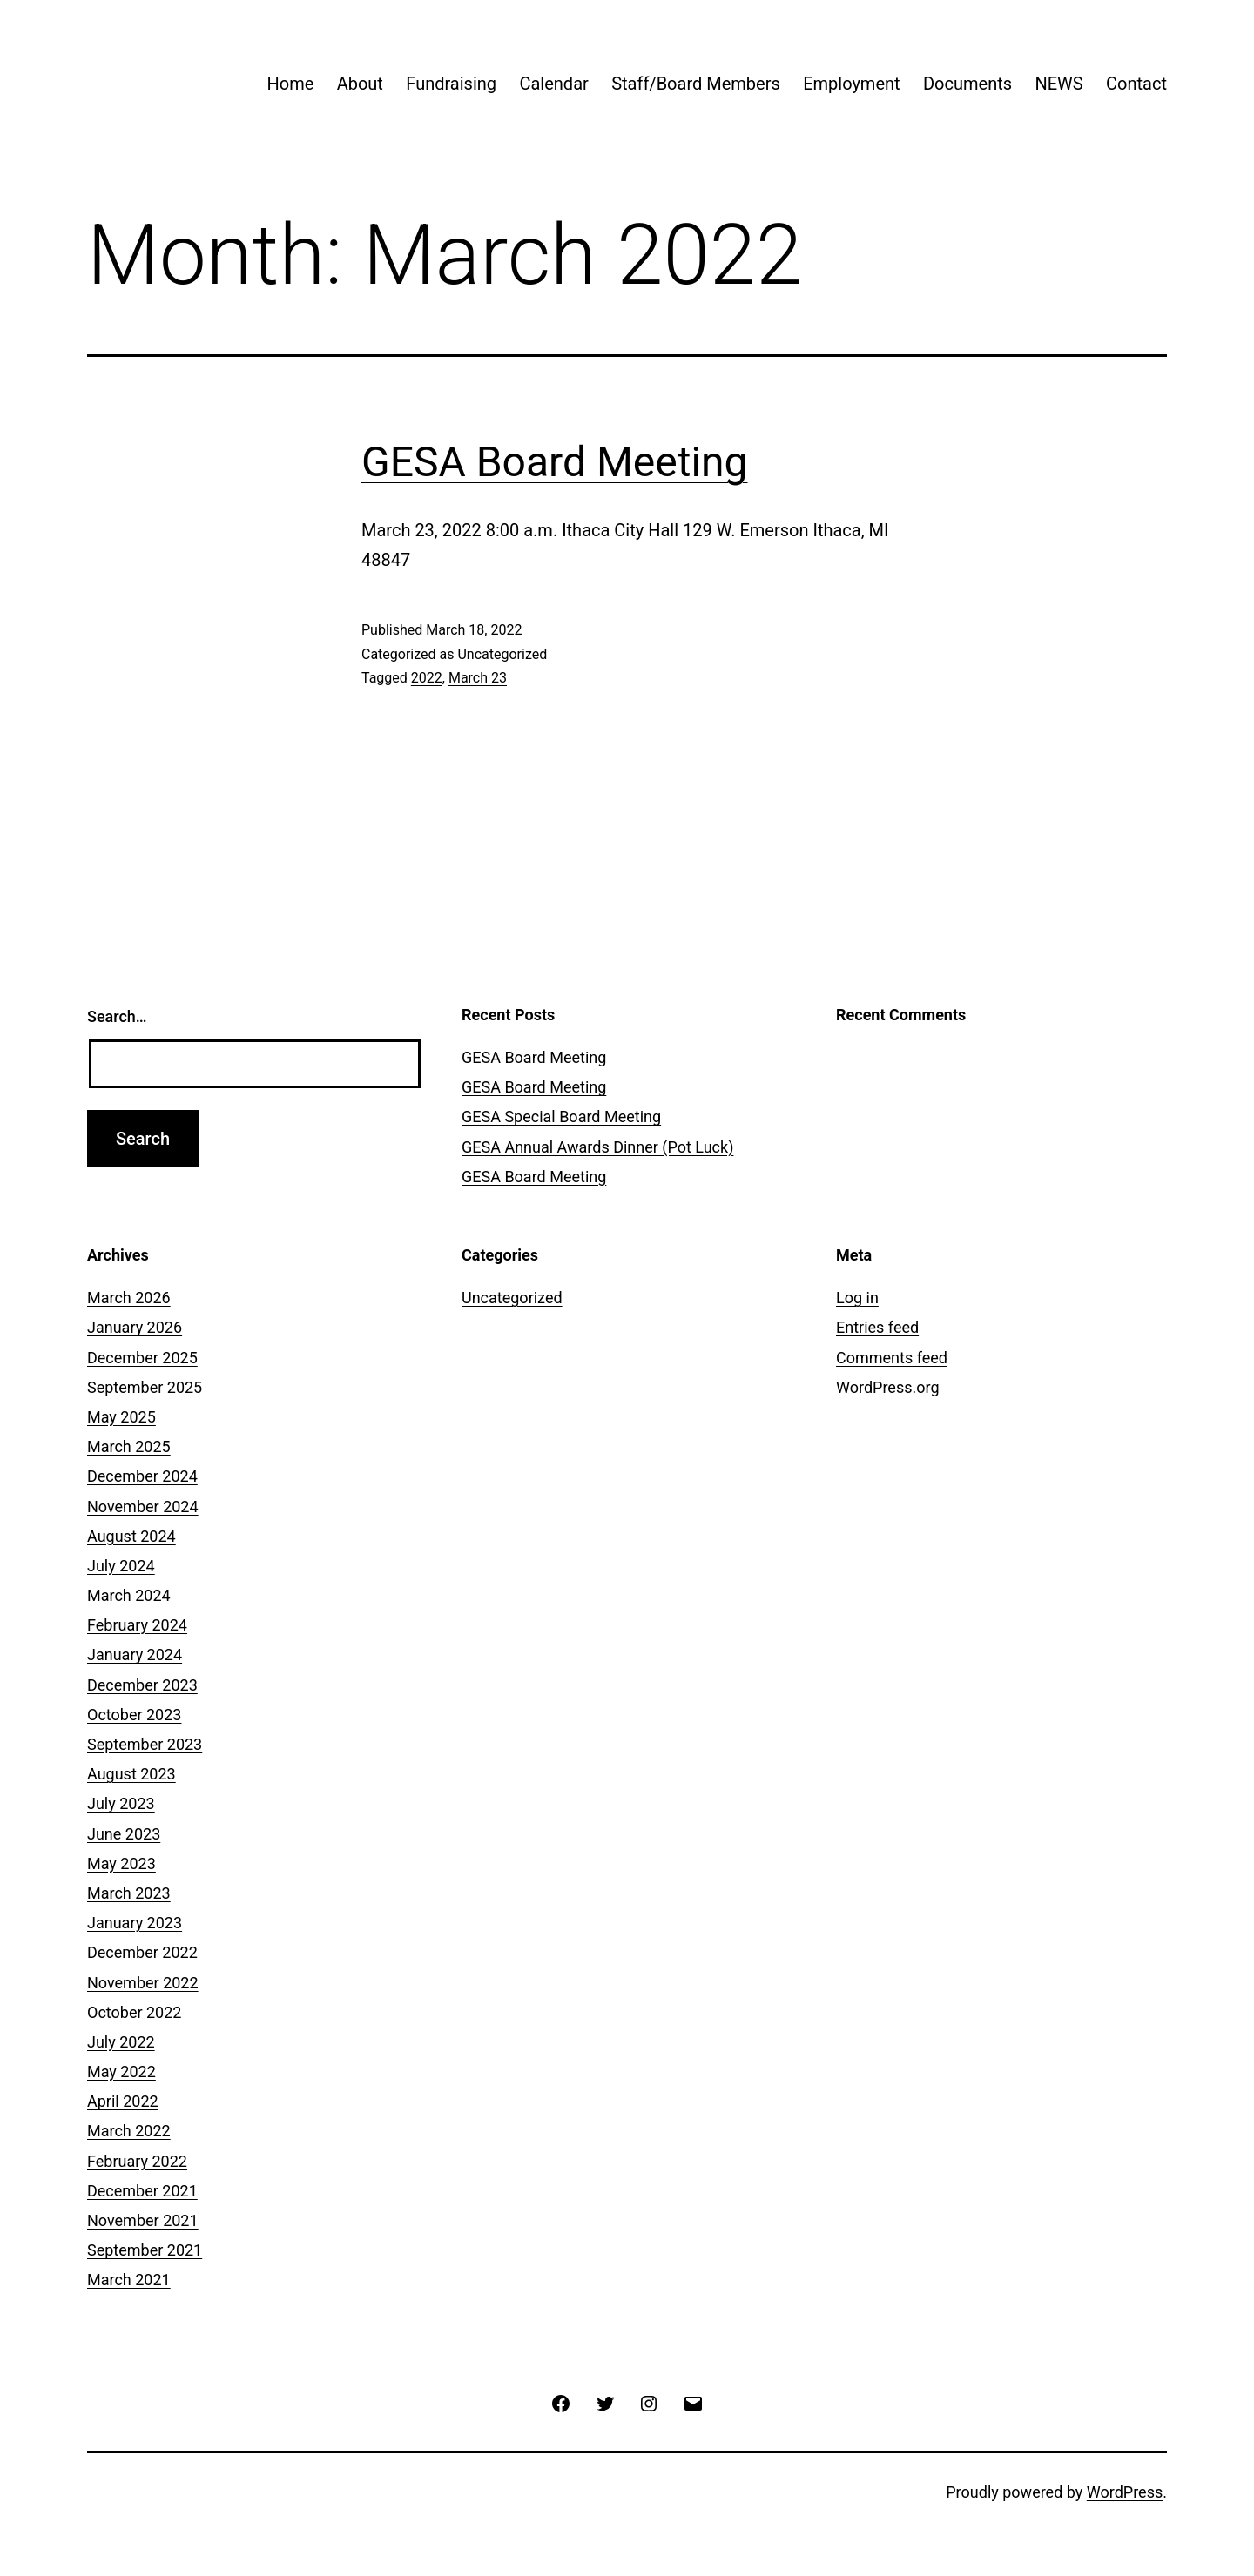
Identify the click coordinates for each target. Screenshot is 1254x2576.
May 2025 (121, 1417)
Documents (967, 83)
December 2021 (142, 2191)
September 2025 (144, 1387)
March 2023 (129, 1893)
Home (290, 83)
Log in (857, 1297)
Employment (851, 83)
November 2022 (143, 1983)
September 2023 (144, 1744)
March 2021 (129, 2279)
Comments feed (891, 1358)
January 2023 (134, 1923)
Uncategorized (502, 654)
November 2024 (143, 1506)
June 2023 (123, 1834)
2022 (426, 677)
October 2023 (134, 1714)
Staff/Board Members (695, 83)
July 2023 (121, 1803)
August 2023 (131, 1774)
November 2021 (143, 2220)
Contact (1136, 83)
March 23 (477, 677)
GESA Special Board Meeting (561, 1116)
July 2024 (121, 1566)
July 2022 (121, 2042)
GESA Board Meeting (554, 462)
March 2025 (129, 1446)
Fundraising (451, 83)
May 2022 (121, 2071)
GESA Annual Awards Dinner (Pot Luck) (597, 1147)
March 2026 (129, 1297)
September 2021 (144, 2250)
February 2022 (137, 2161)
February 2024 (137, 1625)
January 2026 (134, 1327)
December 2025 (142, 1358)
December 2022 (142, 1952)
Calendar (553, 83)
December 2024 (142, 1476)
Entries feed (877, 1327)
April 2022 (122, 2101)
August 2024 (131, 1536)
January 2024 (134, 1654)
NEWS (1058, 83)
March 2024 (129, 1595)
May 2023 (121, 1863)
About (360, 83)
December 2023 (142, 1685)
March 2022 (129, 2131)
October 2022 (134, 2012)
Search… (117, 1016)
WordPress (1125, 2492)
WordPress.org (888, 1387)
